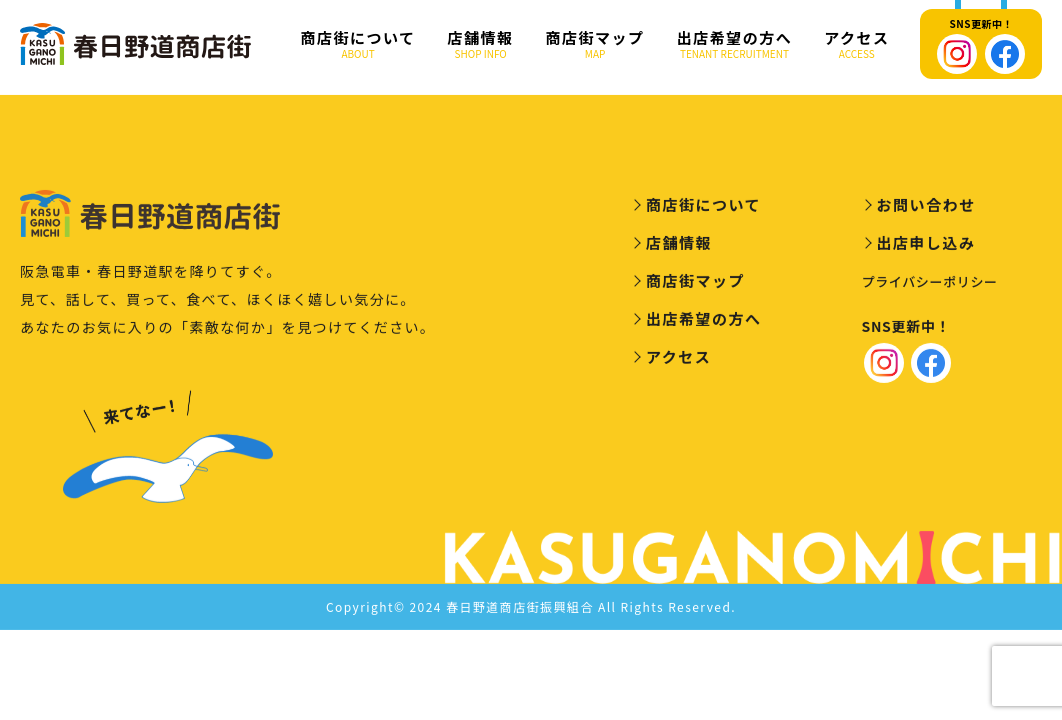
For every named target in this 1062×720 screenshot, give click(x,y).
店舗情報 (481, 44)
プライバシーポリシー (930, 284)
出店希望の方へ (735, 44)
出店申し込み (926, 245)
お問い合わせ (926, 207)
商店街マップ (595, 44)
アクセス (856, 44)
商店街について (358, 44)
